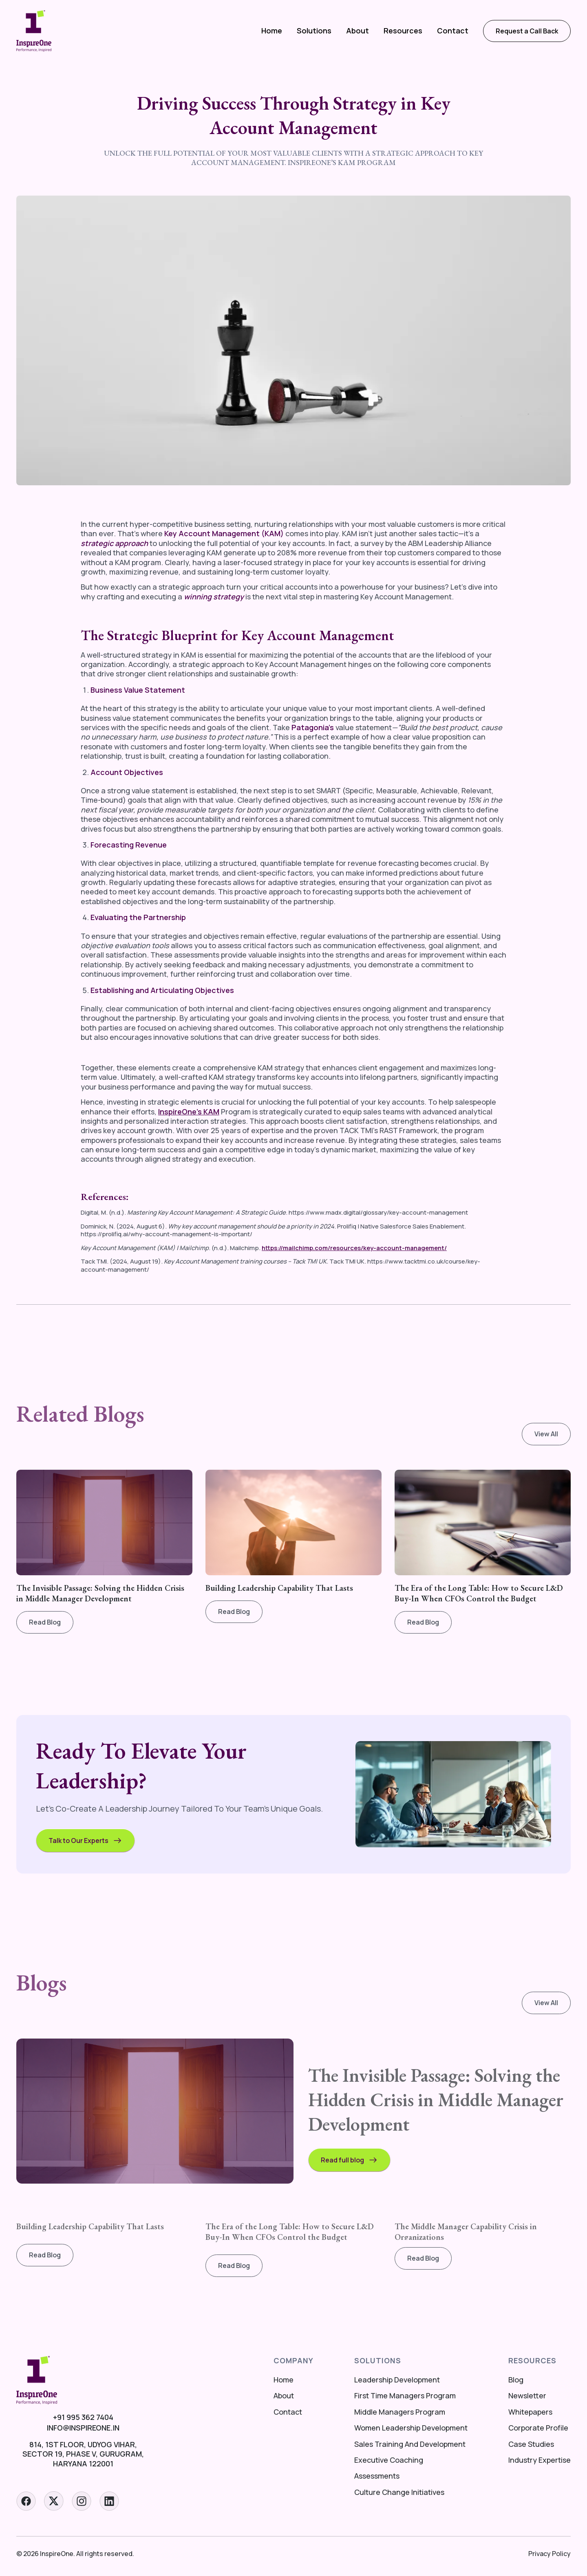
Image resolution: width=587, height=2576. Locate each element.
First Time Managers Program (405, 2395)
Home (271, 30)
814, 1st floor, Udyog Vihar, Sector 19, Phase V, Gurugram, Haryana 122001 (83, 2454)
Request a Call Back (527, 30)
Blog (515, 2379)
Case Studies (531, 2444)
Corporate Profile (538, 2428)
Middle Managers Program (399, 2412)
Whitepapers (530, 2412)
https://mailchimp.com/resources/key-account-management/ (354, 1248)
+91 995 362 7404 (83, 2417)
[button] (314, 31)
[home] (33, 31)
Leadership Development (397, 2379)
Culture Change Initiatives (399, 2492)
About (357, 30)
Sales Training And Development (410, 2444)
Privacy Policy (549, 2554)
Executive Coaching (388, 2460)
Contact (452, 30)
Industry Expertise (539, 2460)
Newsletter (527, 2395)
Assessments (376, 2476)
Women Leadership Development (411, 2428)
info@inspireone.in (83, 2428)
